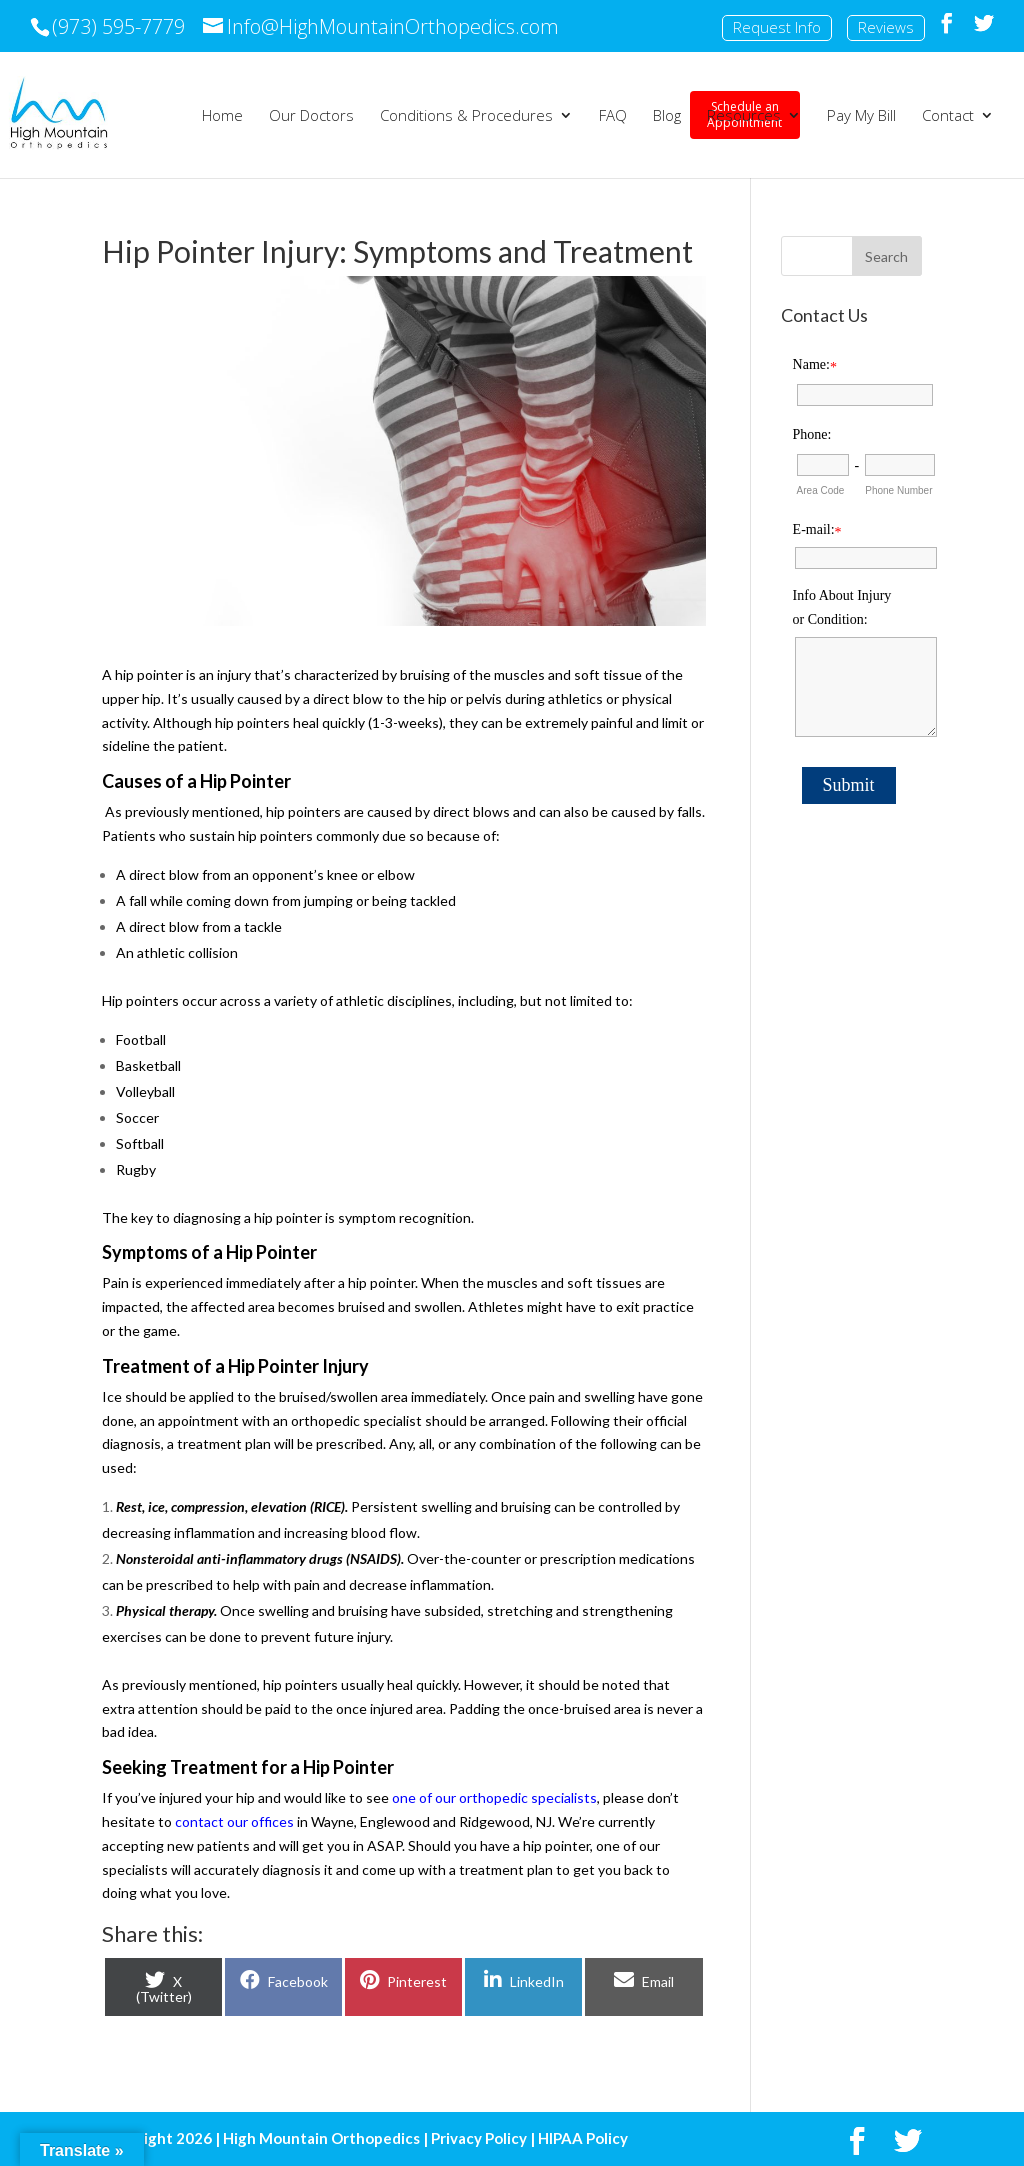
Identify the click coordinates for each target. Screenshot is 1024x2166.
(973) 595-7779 (118, 26)
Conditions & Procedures (466, 116)
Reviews (886, 27)
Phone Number (898, 490)
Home (222, 116)
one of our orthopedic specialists (494, 1797)
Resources (744, 116)
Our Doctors (311, 116)
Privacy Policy (479, 2138)
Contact (948, 116)
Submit (849, 785)
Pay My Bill (861, 116)
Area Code (821, 490)
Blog (667, 116)
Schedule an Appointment (151, 114)
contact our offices (234, 1821)
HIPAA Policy (583, 2138)
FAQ (613, 116)
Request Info (777, 27)
